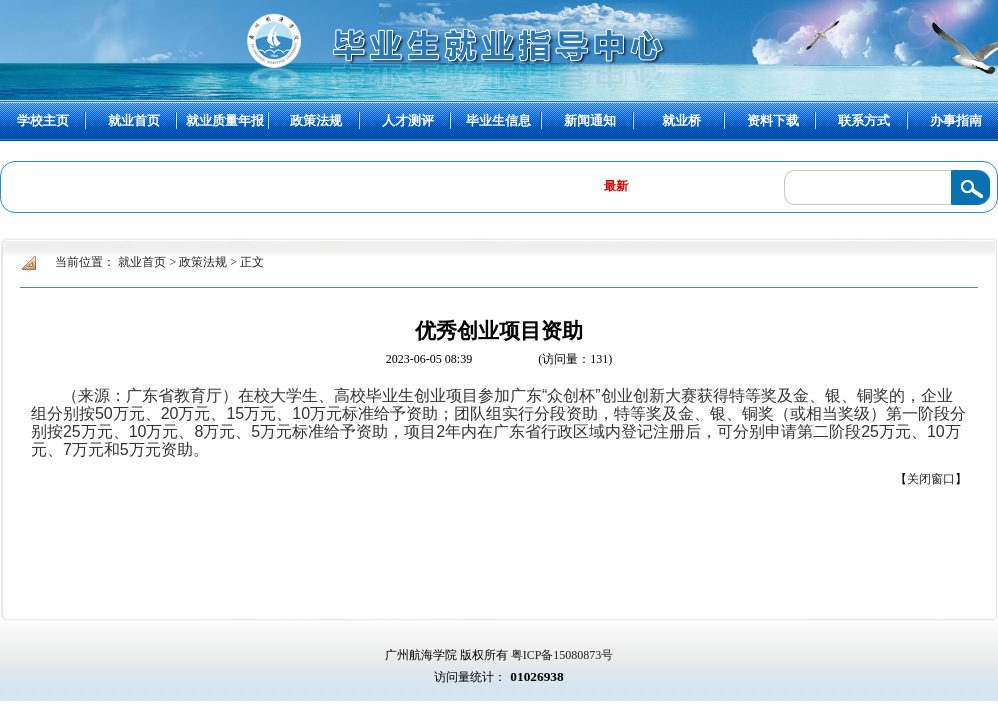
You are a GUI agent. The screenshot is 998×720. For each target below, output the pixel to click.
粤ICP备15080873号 (562, 655)
